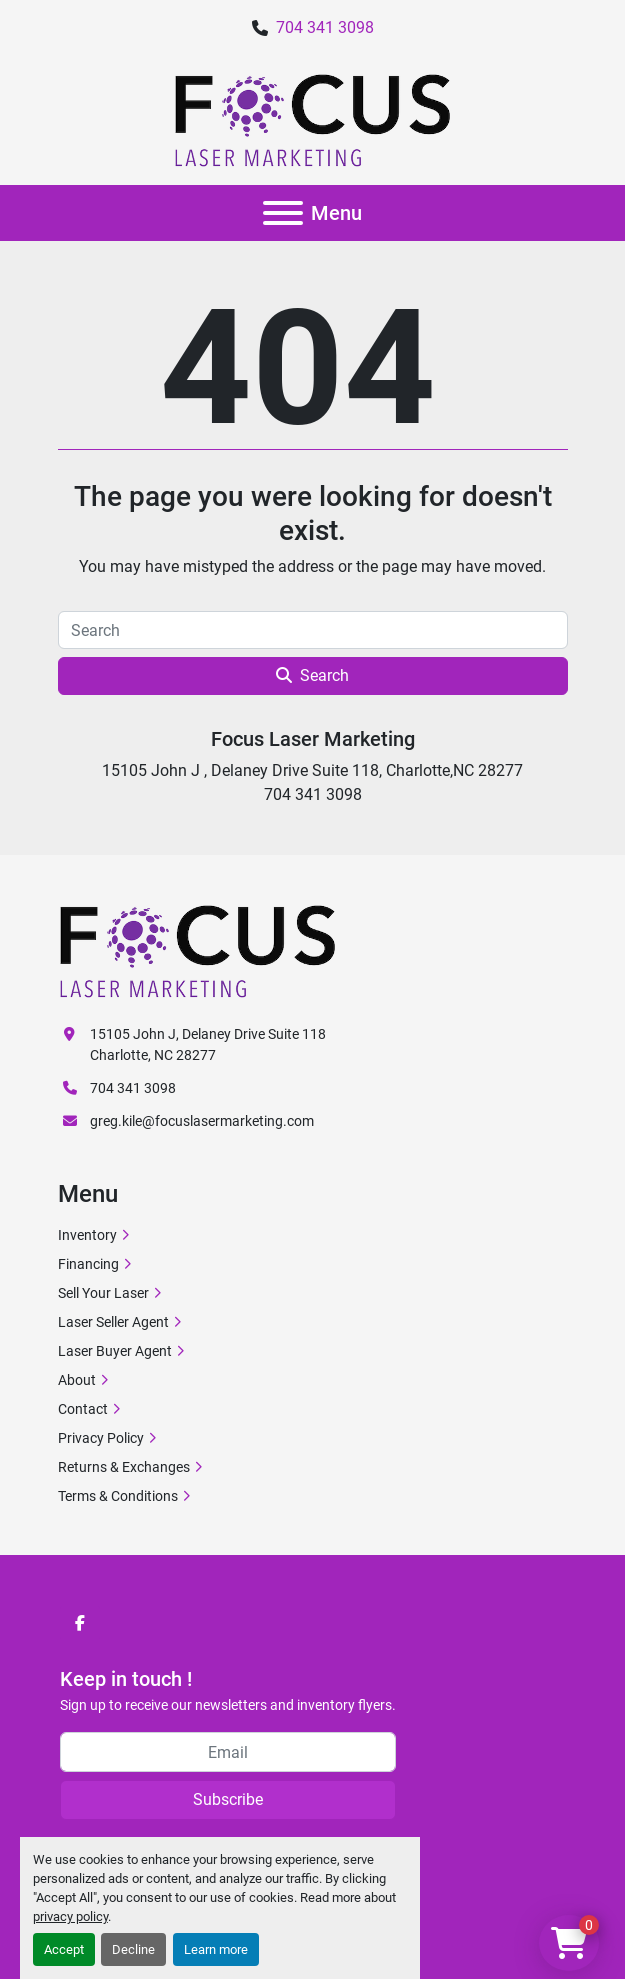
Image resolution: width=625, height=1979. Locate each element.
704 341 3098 (325, 27)
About (77, 1380)
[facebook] (80, 1623)
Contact (83, 1409)
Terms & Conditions (118, 1496)
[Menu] (283, 213)
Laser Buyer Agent (115, 1351)
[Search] (313, 630)
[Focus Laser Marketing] (198, 950)
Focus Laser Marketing (313, 739)
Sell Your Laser (103, 1293)
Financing (88, 1264)
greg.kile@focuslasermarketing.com (202, 1121)
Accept (64, 1949)
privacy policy (70, 1916)
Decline (133, 1949)
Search (312, 675)
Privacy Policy (101, 1438)
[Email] (228, 1752)
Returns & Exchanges (124, 1467)
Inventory (87, 1235)
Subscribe (228, 1799)
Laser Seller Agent (113, 1322)
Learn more (216, 1949)
